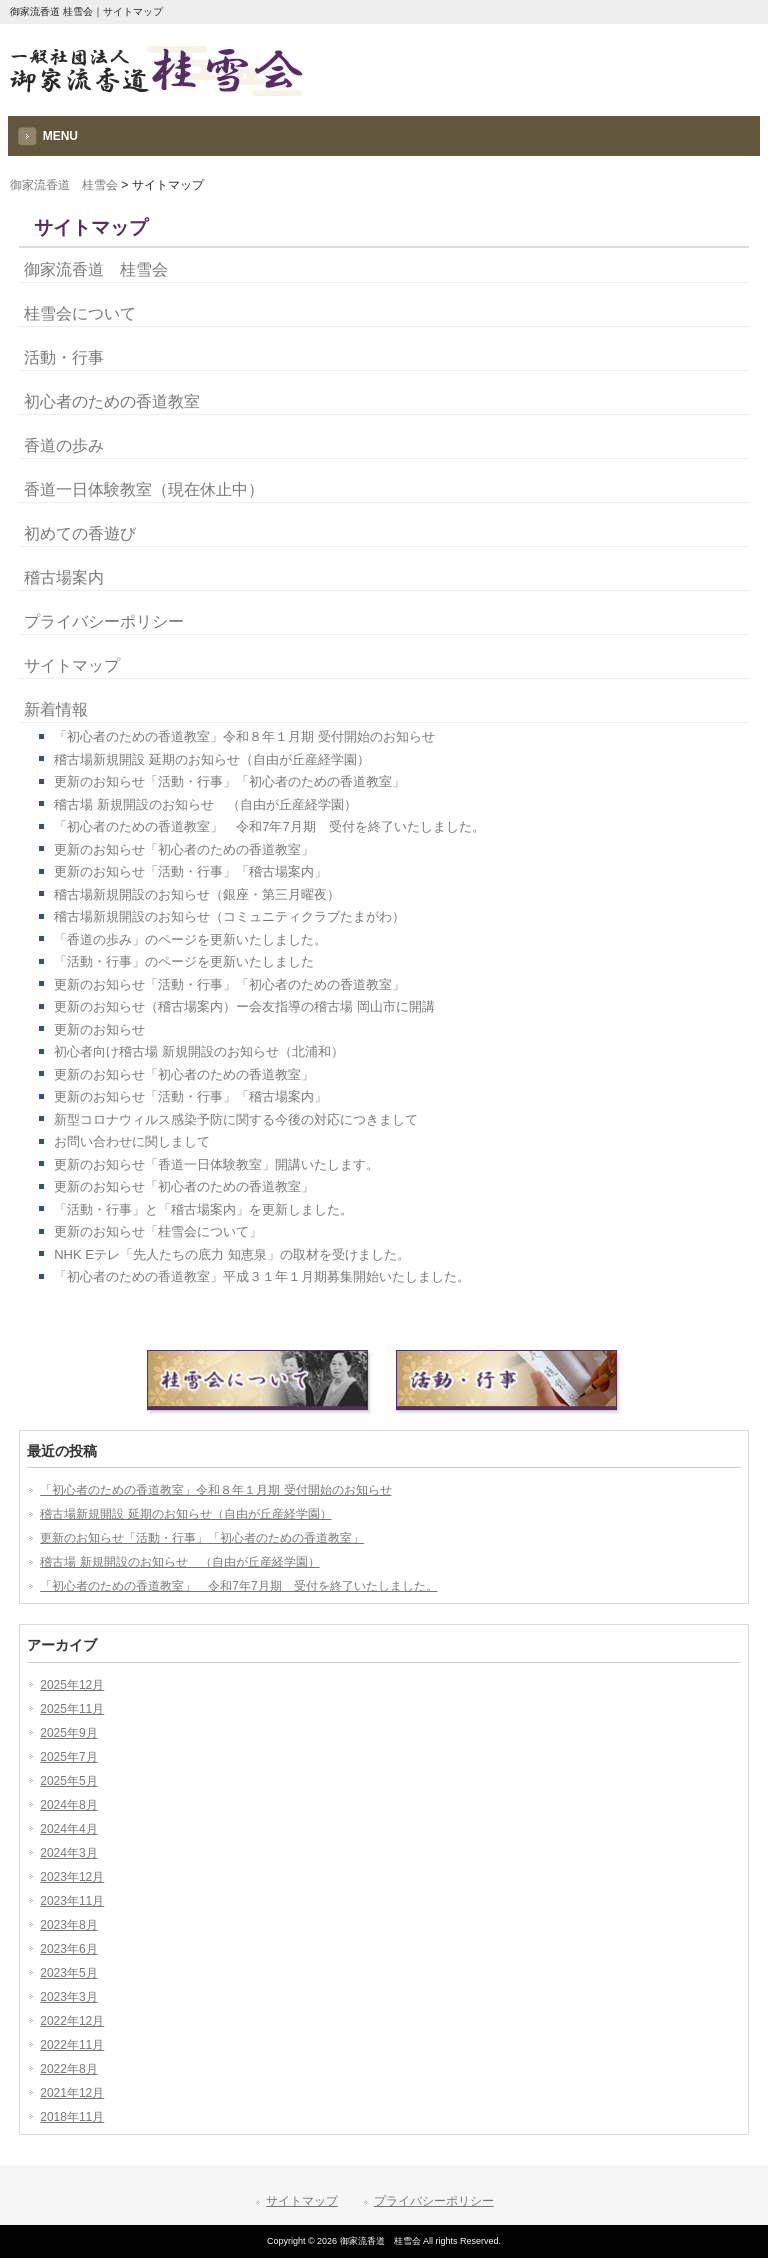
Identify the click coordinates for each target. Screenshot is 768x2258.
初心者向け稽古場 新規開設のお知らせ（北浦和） (199, 1051)
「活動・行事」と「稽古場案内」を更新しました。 (203, 1209)
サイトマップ (72, 665)
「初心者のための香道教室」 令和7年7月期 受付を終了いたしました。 (269, 826)
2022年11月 (72, 2045)
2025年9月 (68, 1733)
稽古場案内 (64, 577)
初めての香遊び (80, 533)
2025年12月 (72, 1685)
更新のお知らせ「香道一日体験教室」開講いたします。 (216, 1164)
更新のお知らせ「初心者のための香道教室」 (184, 849)
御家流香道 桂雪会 (64, 185)
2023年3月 (68, 1997)
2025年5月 (68, 1781)
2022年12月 (72, 2021)
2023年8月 (68, 1925)
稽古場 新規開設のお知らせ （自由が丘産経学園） (205, 804)
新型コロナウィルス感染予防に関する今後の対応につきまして (236, 1119)
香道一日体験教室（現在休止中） (144, 489)
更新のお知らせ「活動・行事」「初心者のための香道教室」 (229, 781)
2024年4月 (68, 1829)
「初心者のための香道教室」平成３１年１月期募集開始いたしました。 (262, 1276)
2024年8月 (68, 1805)
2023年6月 (68, 1949)
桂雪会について (80, 313)
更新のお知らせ (99, 1029)
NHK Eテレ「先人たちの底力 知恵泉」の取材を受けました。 (231, 1254)
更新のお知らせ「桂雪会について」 (158, 1231)
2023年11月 (72, 1901)
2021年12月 (72, 2093)
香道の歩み (64, 445)
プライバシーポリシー (104, 621)
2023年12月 (72, 1877)
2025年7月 (68, 1757)
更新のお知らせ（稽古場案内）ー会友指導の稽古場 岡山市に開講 (244, 1006)
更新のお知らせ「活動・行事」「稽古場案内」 (190, 871)
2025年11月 (72, 1709)
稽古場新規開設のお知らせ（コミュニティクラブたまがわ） (229, 916)
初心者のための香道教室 (112, 401)
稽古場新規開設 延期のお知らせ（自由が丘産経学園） (212, 759)
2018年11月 (72, 2117)
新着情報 (56, 709)
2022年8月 (68, 2069)
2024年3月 (68, 1853)
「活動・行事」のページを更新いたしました (184, 961)
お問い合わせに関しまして (132, 1141)
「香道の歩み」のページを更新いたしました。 (190, 939)
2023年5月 (68, 1973)
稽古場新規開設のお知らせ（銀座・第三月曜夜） (197, 894)
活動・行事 (64, 357)
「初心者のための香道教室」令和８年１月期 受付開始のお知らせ (244, 736)
